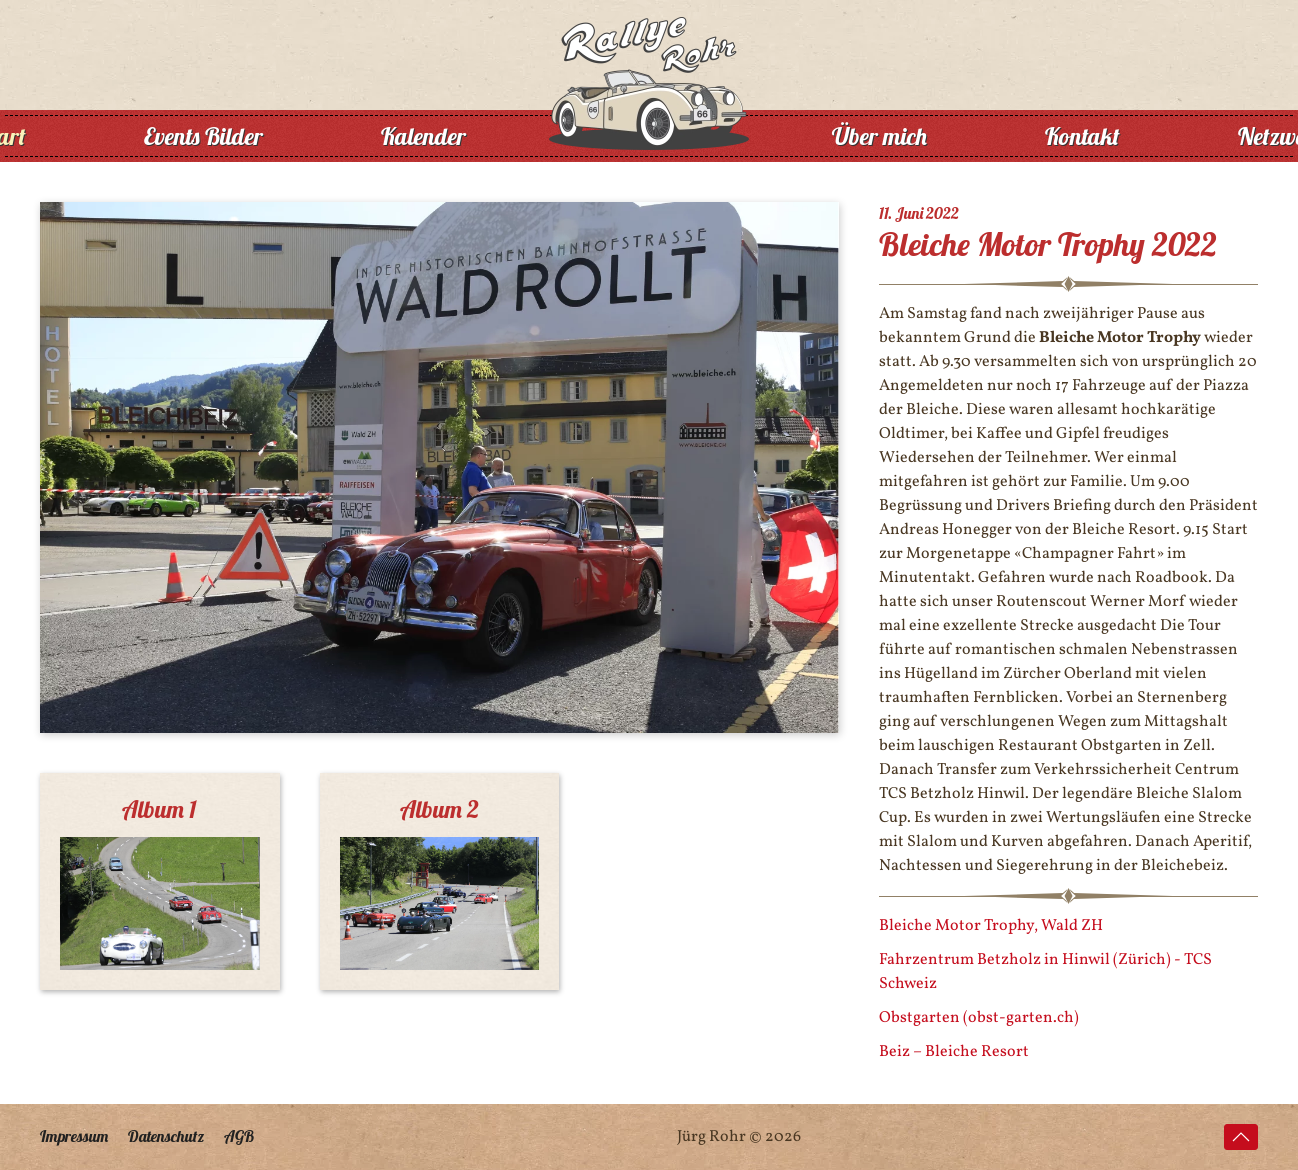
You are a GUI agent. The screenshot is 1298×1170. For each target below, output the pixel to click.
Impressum (74, 1136)
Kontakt (1082, 136)
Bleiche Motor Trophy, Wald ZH (991, 926)
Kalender (423, 136)
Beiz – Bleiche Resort (954, 1052)
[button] (1241, 1137)
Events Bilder (203, 136)
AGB (239, 1136)
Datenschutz (166, 1136)
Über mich (879, 136)
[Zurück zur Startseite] (649, 136)
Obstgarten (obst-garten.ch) (979, 1018)
